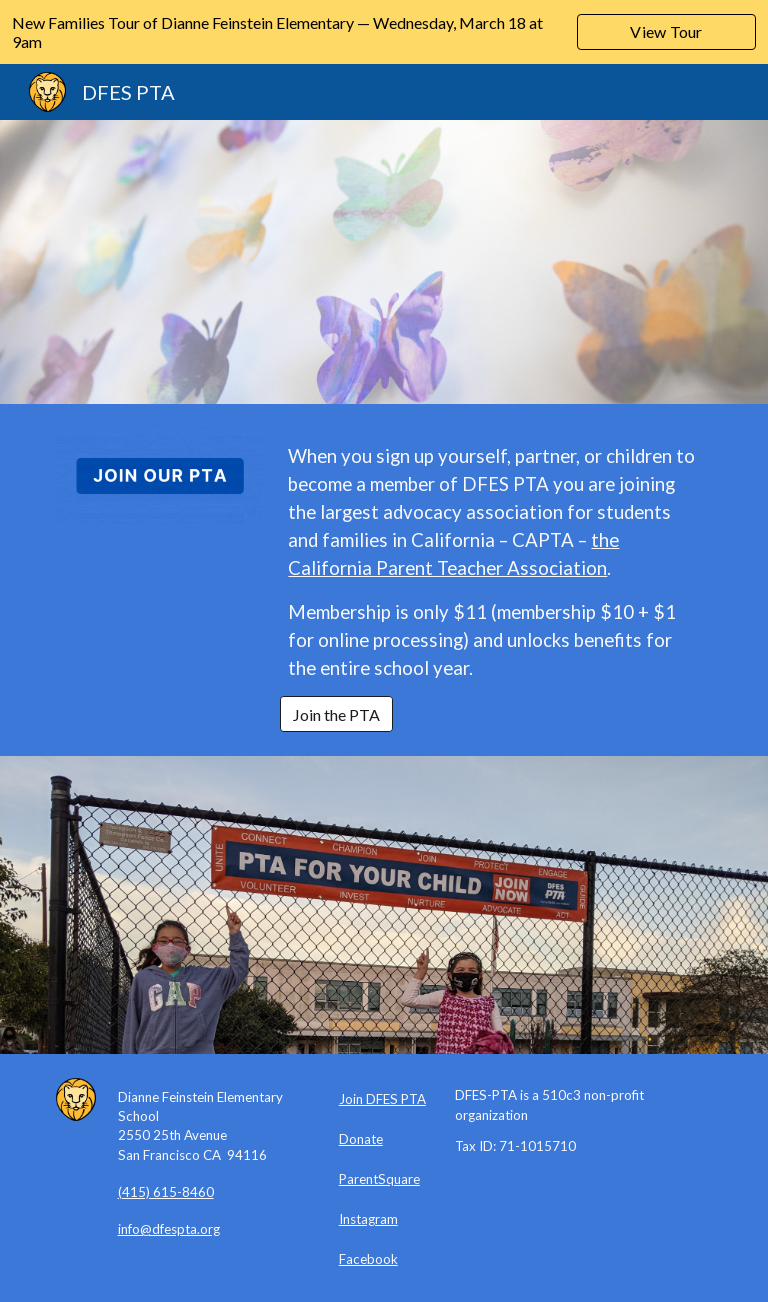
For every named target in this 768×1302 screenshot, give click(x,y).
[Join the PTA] (336, 714)
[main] (495, 562)
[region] (384, 32)
